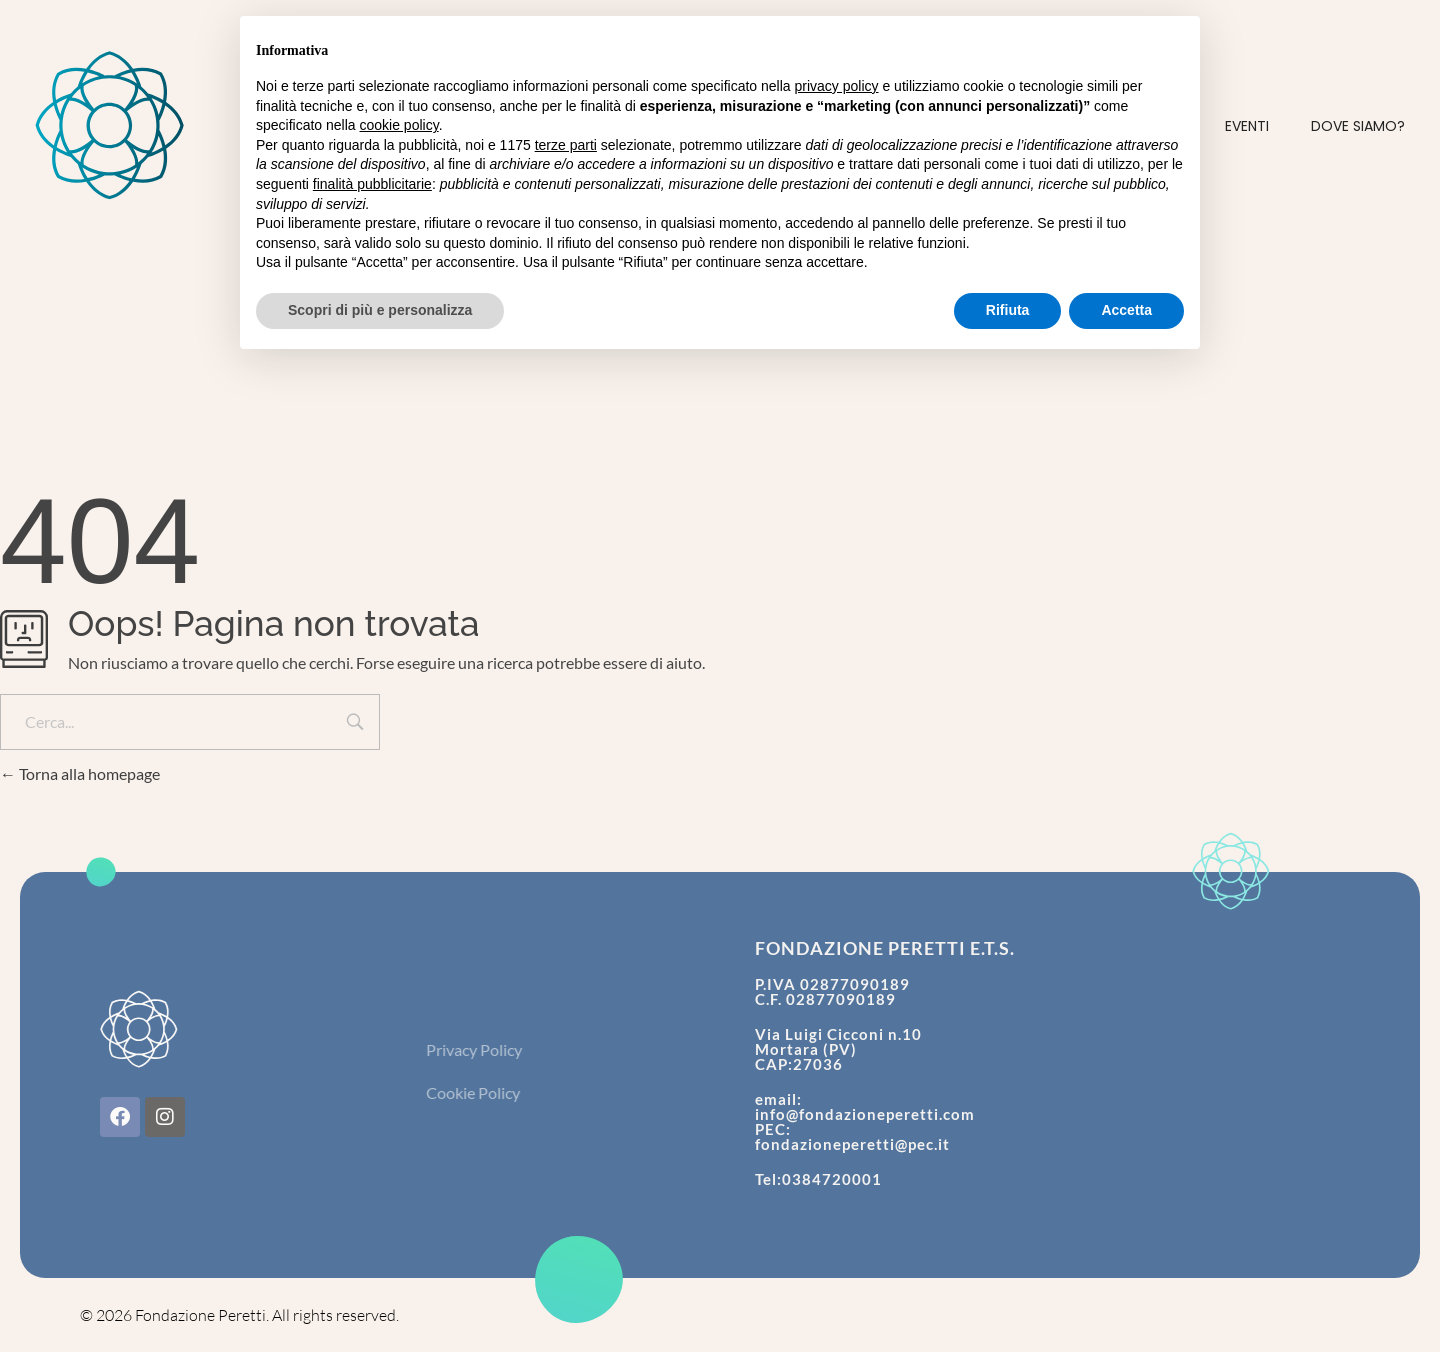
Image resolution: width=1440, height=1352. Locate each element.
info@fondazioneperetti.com (865, 1114)
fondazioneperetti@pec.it (852, 1144)
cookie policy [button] (399, 125)
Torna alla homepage (80, 773)
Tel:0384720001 (818, 1179)
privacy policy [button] (837, 86)
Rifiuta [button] (1008, 310)
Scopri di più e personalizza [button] (380, 310)
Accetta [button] (1126, 310)
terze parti (566, 145)
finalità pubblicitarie (372, 184)
